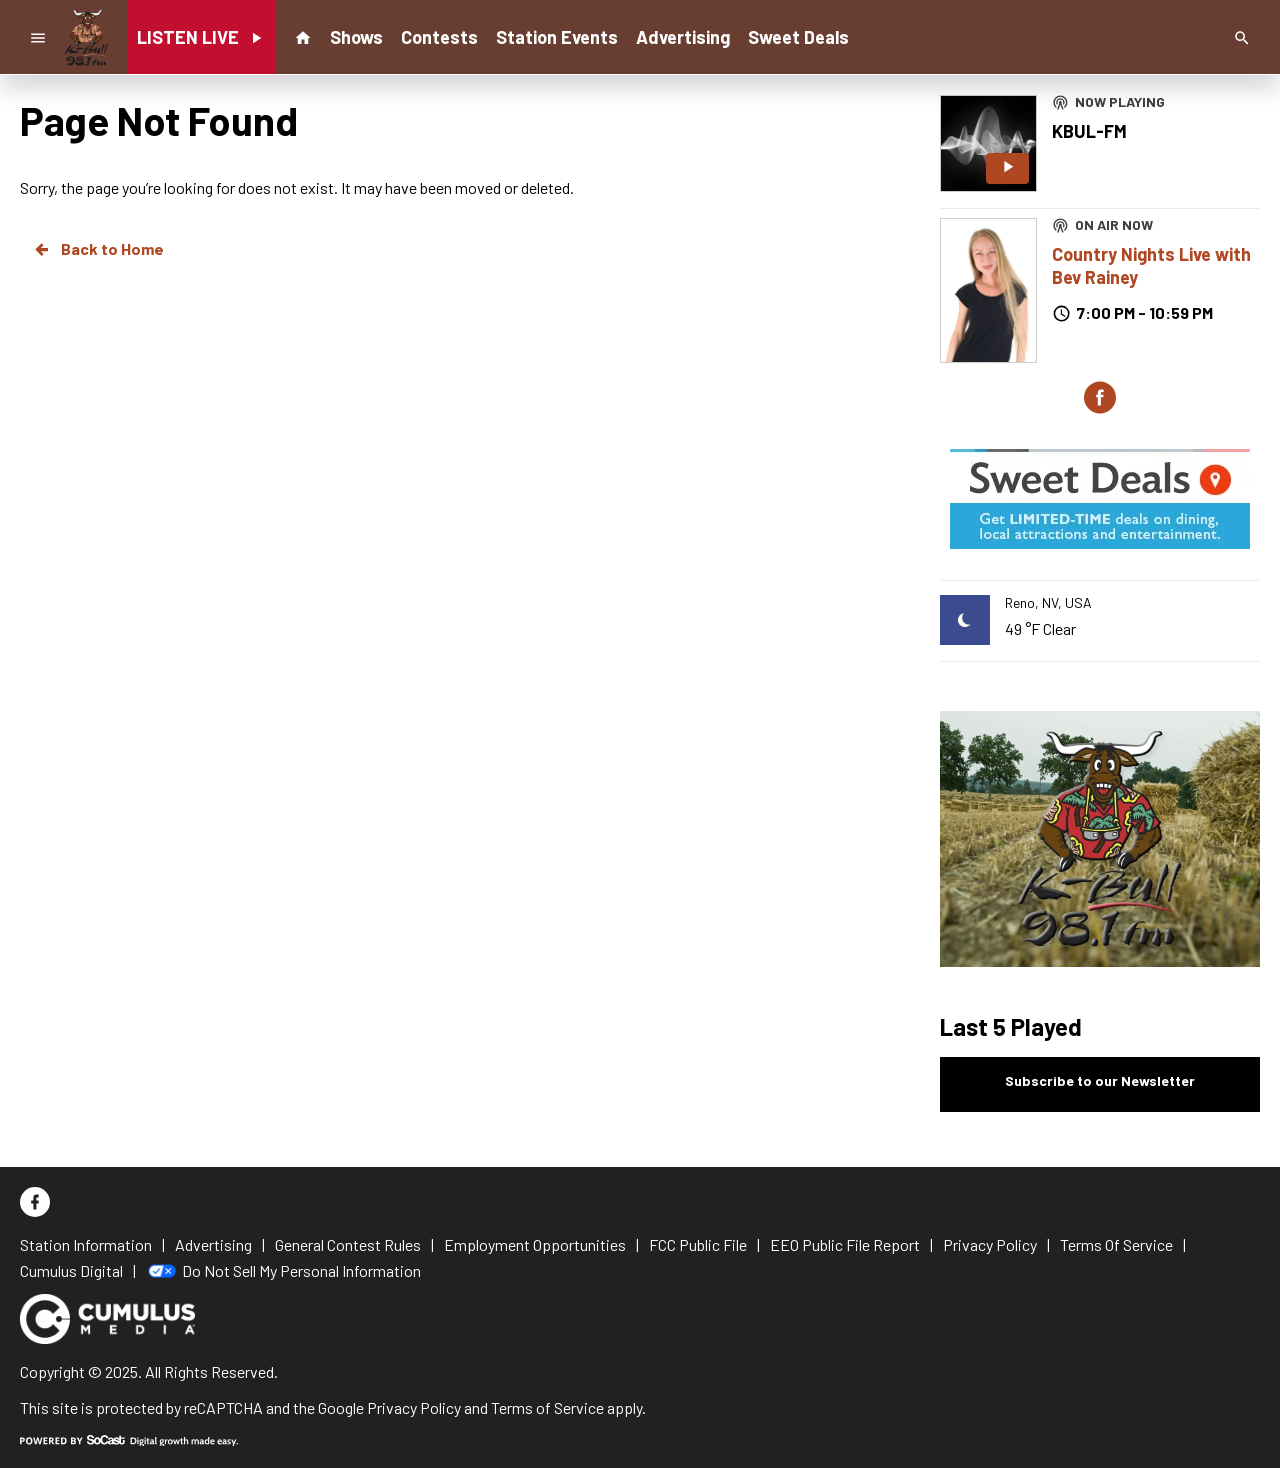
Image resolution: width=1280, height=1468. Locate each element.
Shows (356, 37)
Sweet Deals (798, 37)
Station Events (557, 37)
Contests (439, 37)
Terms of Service (547, 1407)
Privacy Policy (414, 1407)
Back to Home (98, 249)
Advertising (683, 37)
